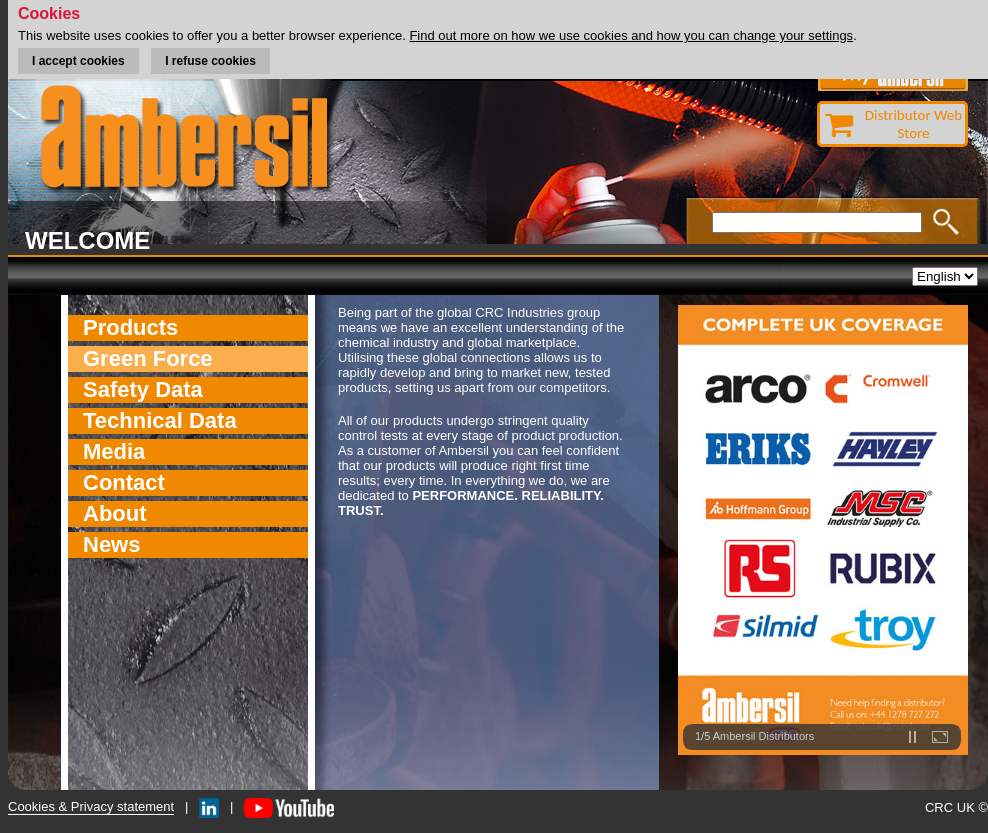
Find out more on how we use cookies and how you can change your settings (631, 35)
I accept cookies (78, 61)
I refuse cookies (210, 61)
